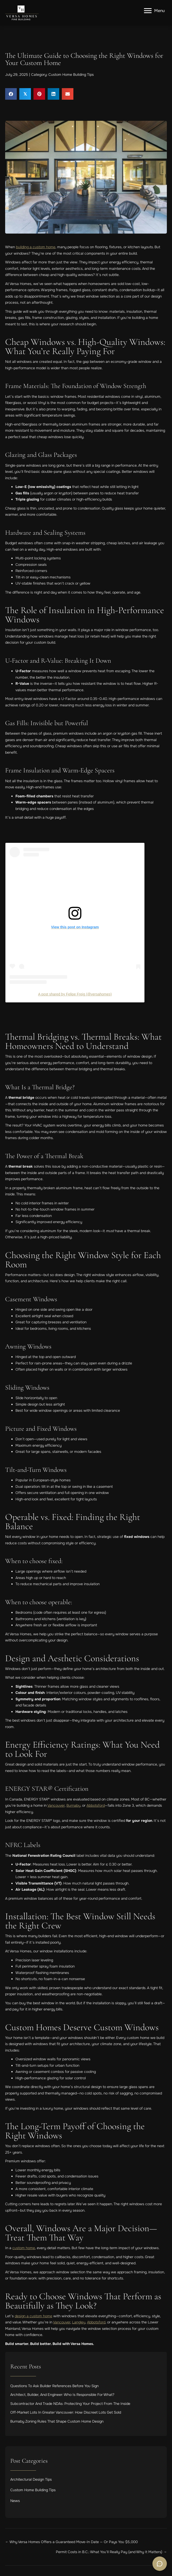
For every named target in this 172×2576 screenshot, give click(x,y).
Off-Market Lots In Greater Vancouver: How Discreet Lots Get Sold (65, 2412)
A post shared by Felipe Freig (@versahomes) (75, 994)
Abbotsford (96, 1805)
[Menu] (154, 10)
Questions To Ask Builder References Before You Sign (54, 2386)
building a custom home (35, 247)
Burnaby (73, 1805)
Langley (78, 2322)
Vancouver (56, 1805)
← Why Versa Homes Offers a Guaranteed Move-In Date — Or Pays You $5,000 (71, 2542)
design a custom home (33, 2316)
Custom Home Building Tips (71, 74)
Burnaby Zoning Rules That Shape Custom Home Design (57, 2421)
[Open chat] (159, 2563)
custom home (23, 2248)
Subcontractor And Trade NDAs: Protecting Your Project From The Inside (70, 2403)
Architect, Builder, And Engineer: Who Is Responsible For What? (62, 2394)
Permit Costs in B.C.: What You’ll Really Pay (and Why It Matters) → (111, 2552)
